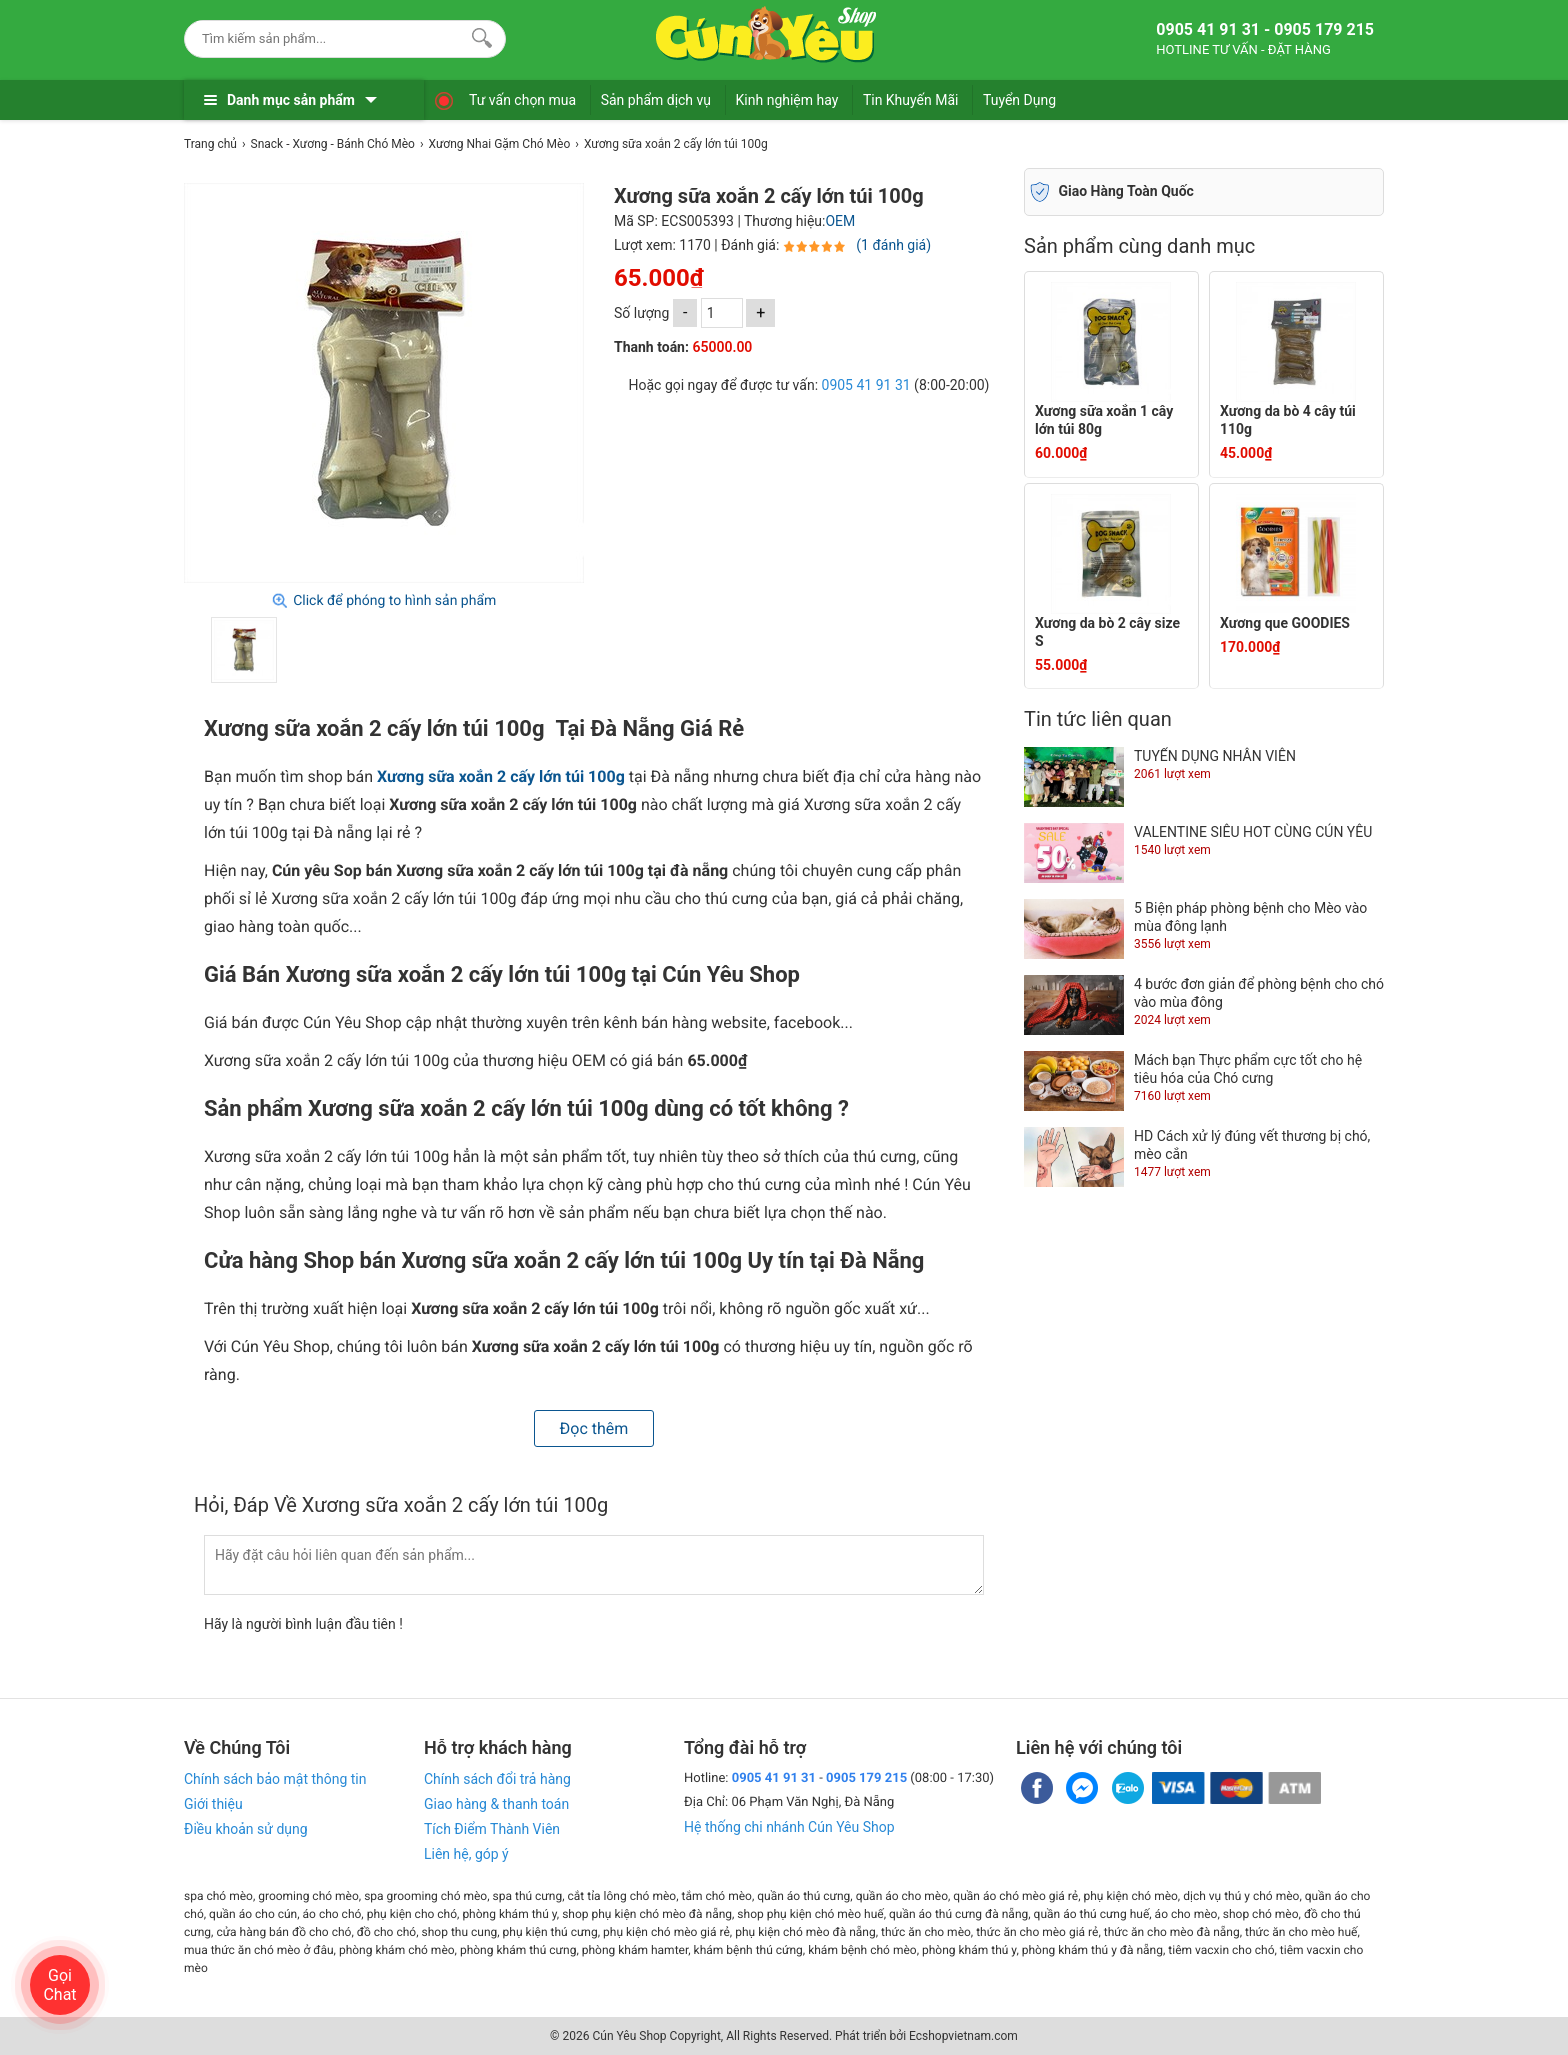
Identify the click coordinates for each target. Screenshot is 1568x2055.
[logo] (766, 35)
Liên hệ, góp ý (466, 1854)
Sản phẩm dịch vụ (656, 100)
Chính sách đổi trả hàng (497, 1779)
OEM (840, 221)
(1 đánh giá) (893, 245)
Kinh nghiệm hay (787, 100)
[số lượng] (722, 313)
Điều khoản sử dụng (246, 1829)
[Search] (477, 36)
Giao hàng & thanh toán (496, 1804)
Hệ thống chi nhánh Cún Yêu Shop (789, 1827)
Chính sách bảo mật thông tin (275, 1779)
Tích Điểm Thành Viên (492, 1829)
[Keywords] (325, 38)
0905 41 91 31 (866, 385)
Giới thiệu (213, 1804)
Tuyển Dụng (1019, 100)
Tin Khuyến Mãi (911, 100)
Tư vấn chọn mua (522, 100)
